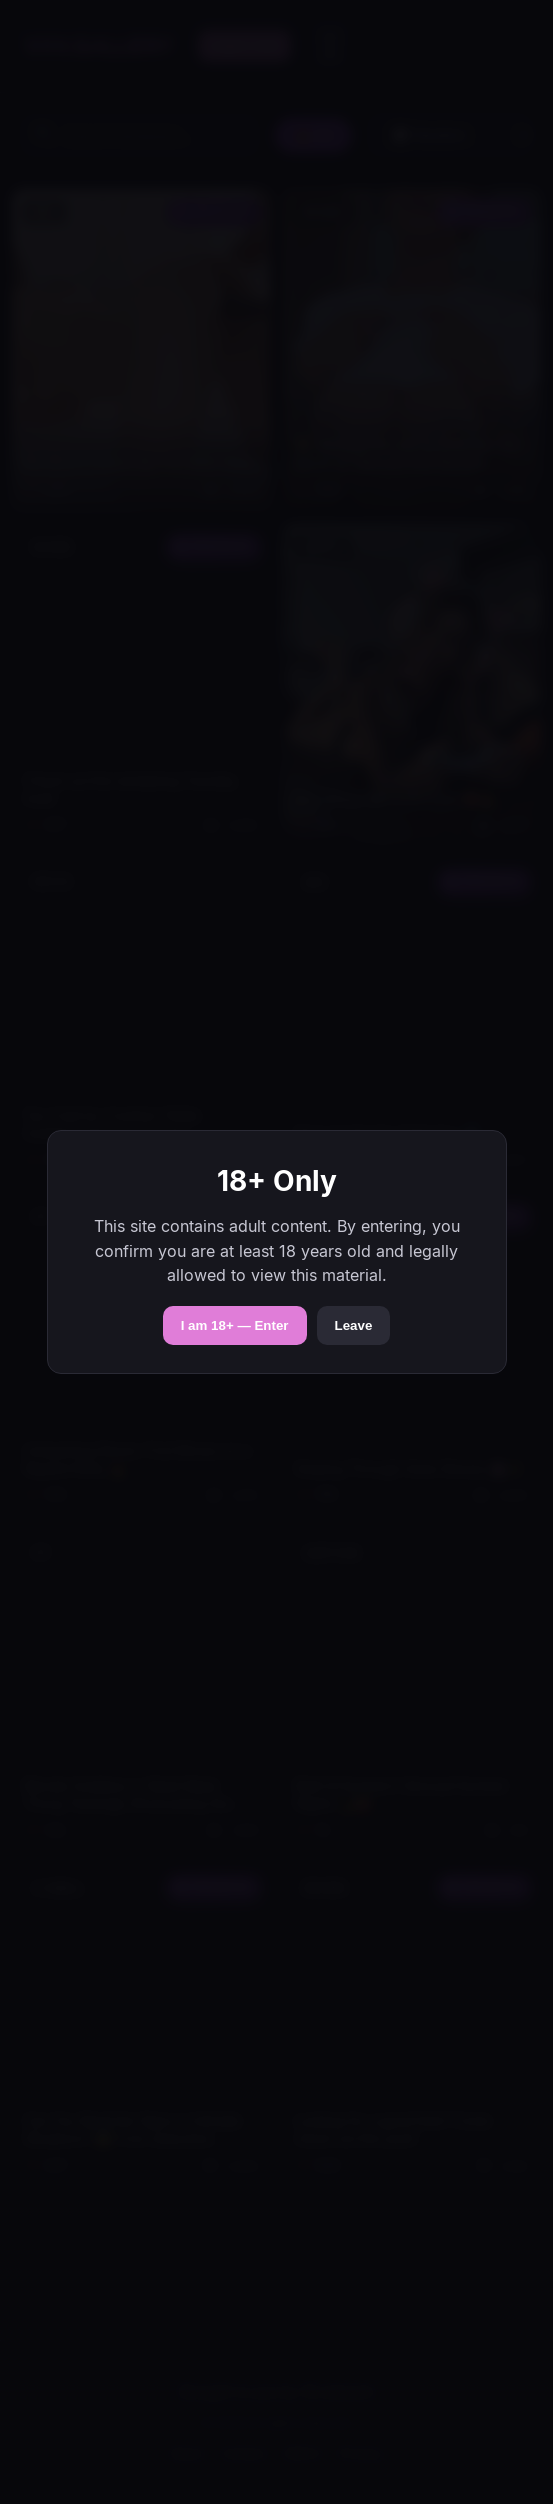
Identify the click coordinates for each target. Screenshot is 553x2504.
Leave (354, 1325)
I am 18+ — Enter (235, 1325)
